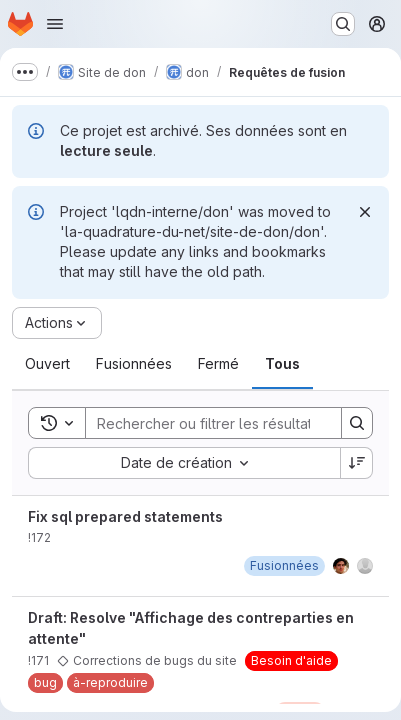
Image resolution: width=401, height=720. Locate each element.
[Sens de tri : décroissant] (357, 463)
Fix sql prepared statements (125, 516)
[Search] (217, 423)
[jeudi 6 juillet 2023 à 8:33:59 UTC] (284, 565)
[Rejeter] (365, 212)
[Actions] (57, 323)
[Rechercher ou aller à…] (343, 24)
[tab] (47, 364)
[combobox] (184, 463)
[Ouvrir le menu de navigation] (55, 24)
